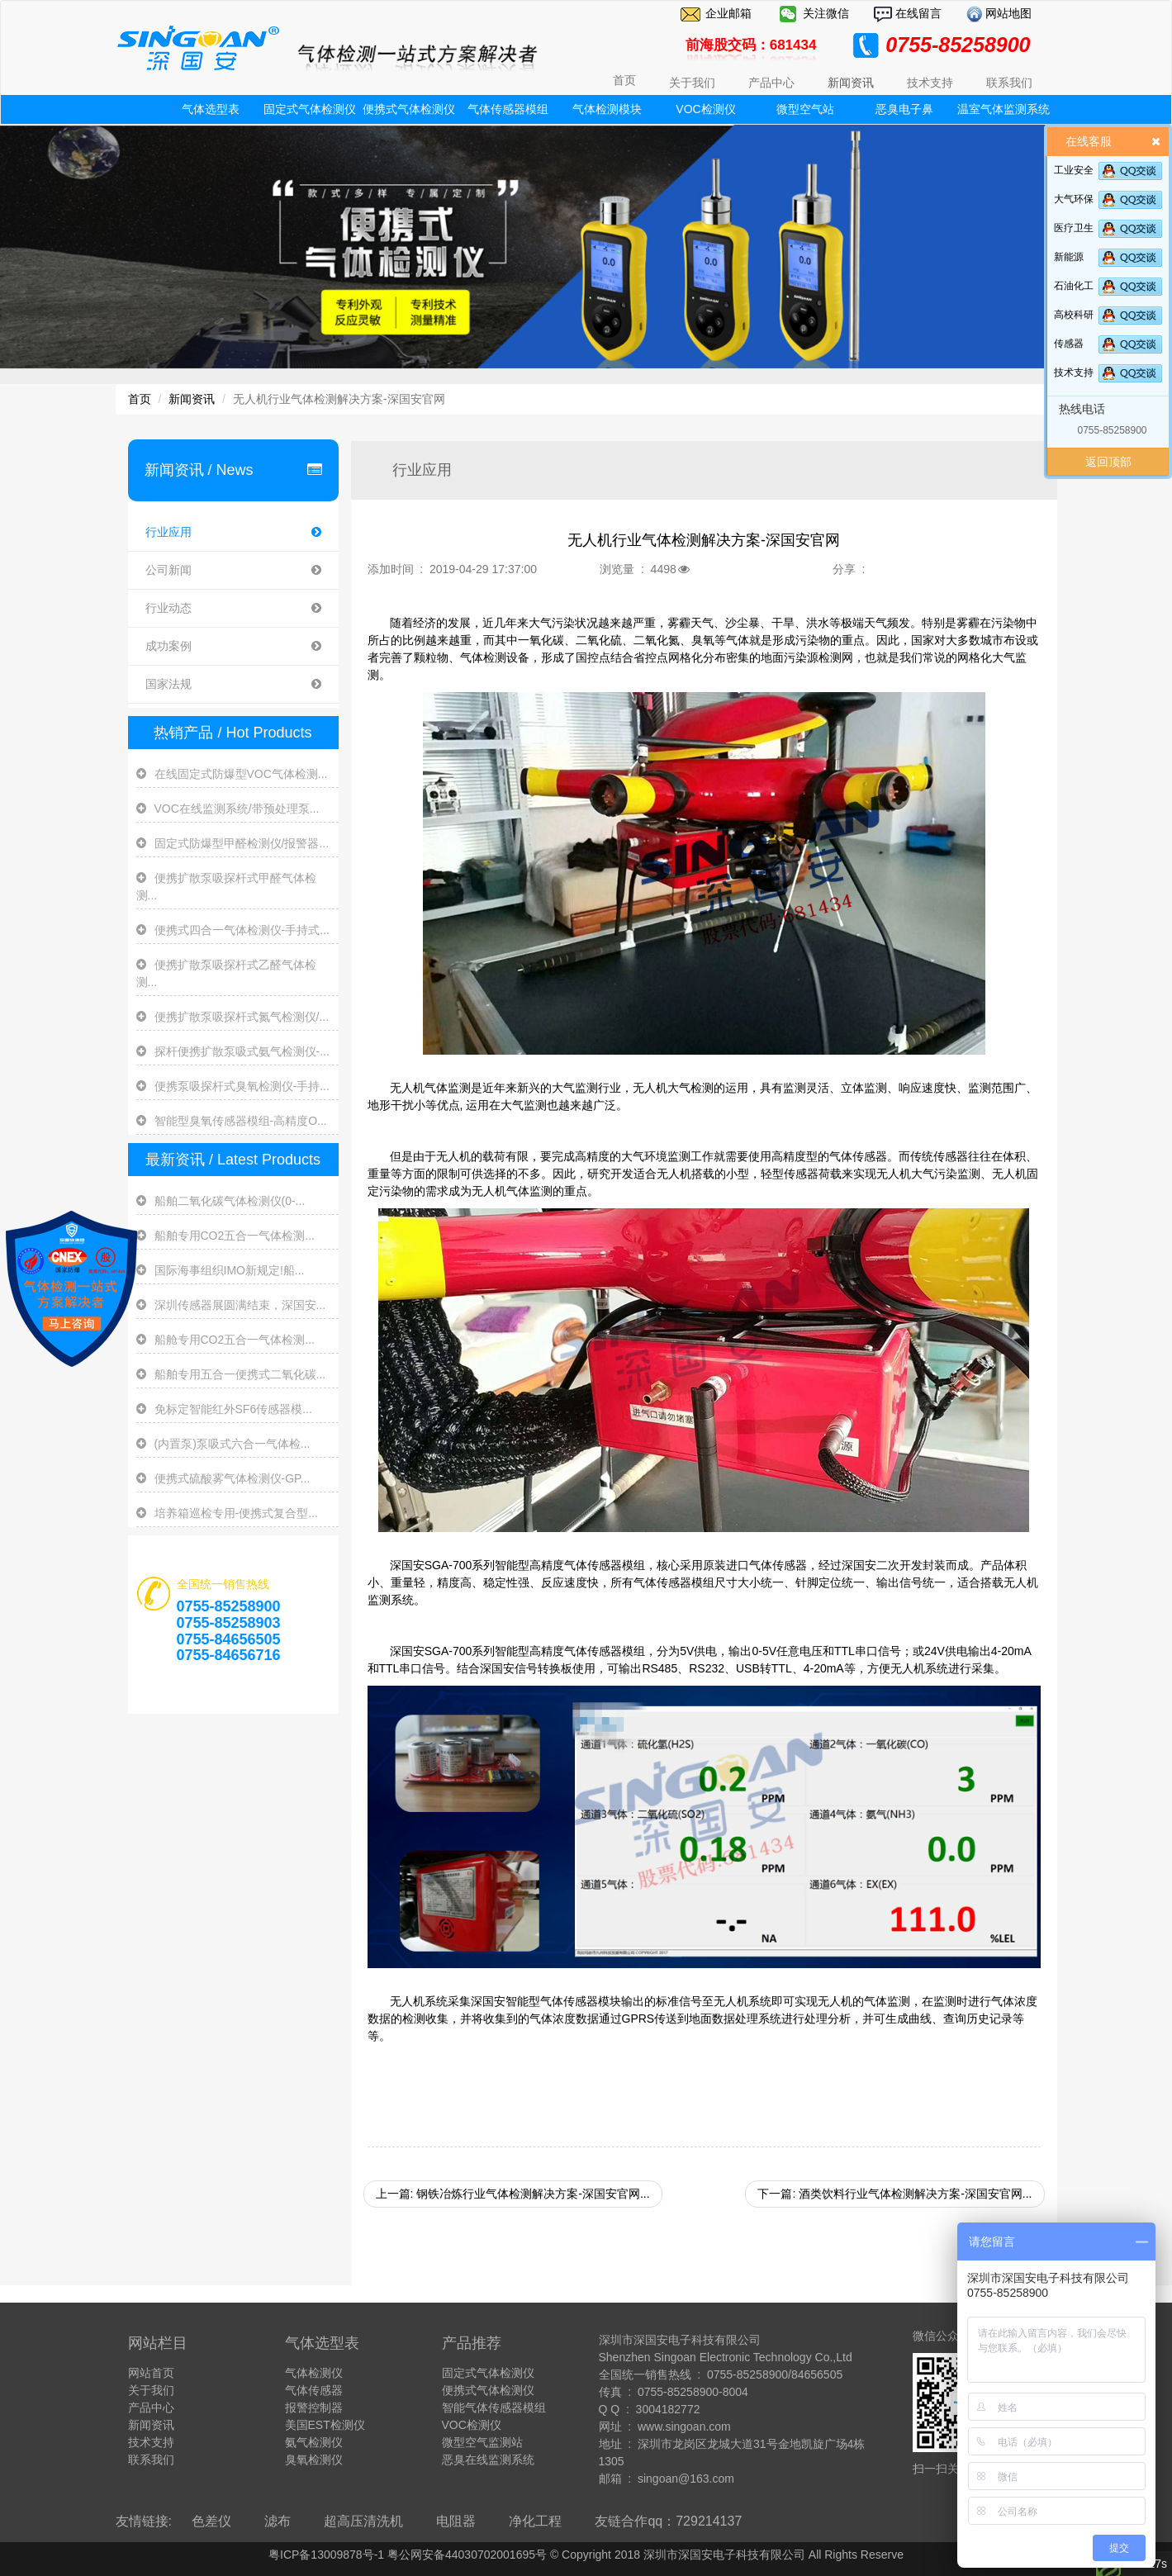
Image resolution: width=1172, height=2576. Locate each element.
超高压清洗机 (363, 2521)
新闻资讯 (191, 399)
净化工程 (535, 2521)
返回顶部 (1108, 461)
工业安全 (1074, 170)
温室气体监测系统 (1003, 109)
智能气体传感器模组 (494, 2407)
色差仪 (211, 2521)
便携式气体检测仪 (409, 109)
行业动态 (233, 608)
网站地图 (1007, 13)
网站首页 (151, 2372)
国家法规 (233, 684)
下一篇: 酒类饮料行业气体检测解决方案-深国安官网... (894, 2193)
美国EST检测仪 (325, 2424)
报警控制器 (314, 2407)
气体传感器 (314, 2390)
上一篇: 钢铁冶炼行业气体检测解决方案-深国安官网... (513, 2193)
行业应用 (233, 532)
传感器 (1069, 343)
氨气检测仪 (314, 2442)
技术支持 (1074, 372)
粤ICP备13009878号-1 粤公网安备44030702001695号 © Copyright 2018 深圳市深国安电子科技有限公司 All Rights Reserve (586, 2554)
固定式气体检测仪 (309, 109)
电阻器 (456, 2521)
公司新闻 (233, 570)
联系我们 (151, 2459)
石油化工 (1074, 286)
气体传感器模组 (507, 109)
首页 (624, 80)
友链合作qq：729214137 (668, 2521)
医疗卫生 (1074, 228)
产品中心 (151, 2407)
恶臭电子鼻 (904, 109)
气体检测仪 (314, 2372)
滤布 (277, 2521)
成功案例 (233, 646)
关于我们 (151, 2390)
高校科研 (1074, 314)
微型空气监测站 (482, 2442)
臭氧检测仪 (314, 2459)
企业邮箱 (728, 13)
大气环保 (1074, 199)
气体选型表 (211, 109)
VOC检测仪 (705, 109)
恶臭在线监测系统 (488, 2459)
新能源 (1069, 257)
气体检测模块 (607, 109)
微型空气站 (805, 109)
